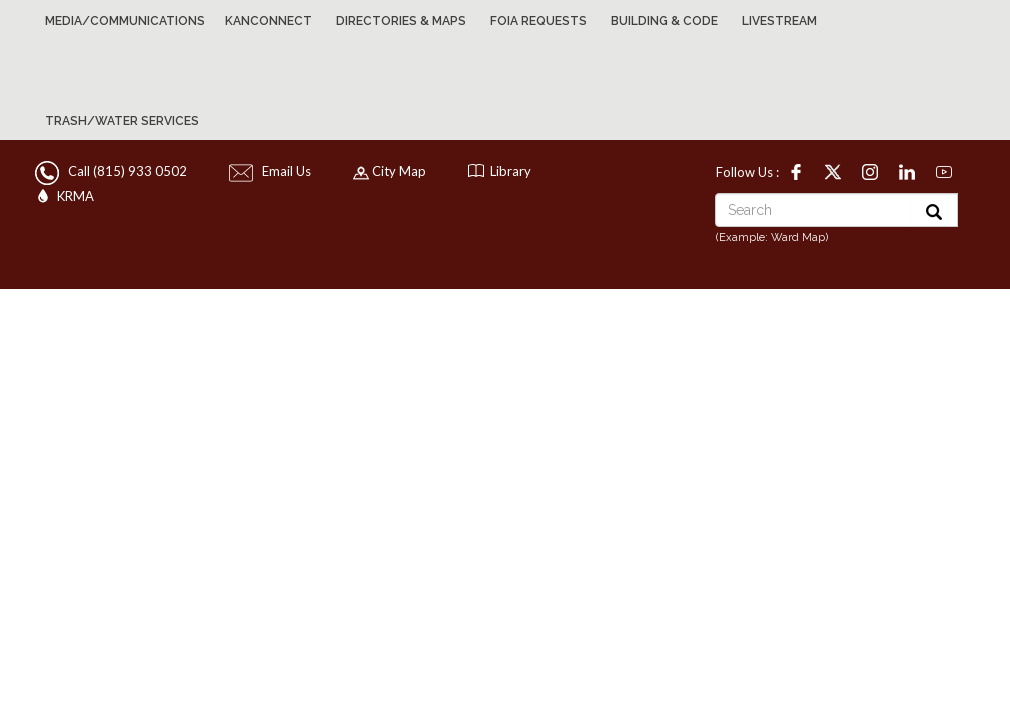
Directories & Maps (401, 21)
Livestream (779, 21)
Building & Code (664, 21)
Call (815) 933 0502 (112, 171)
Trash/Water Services (122, 121)
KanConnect (268, 21)
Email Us (271, 171)
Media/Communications (125, 21)
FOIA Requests (538, 21)
